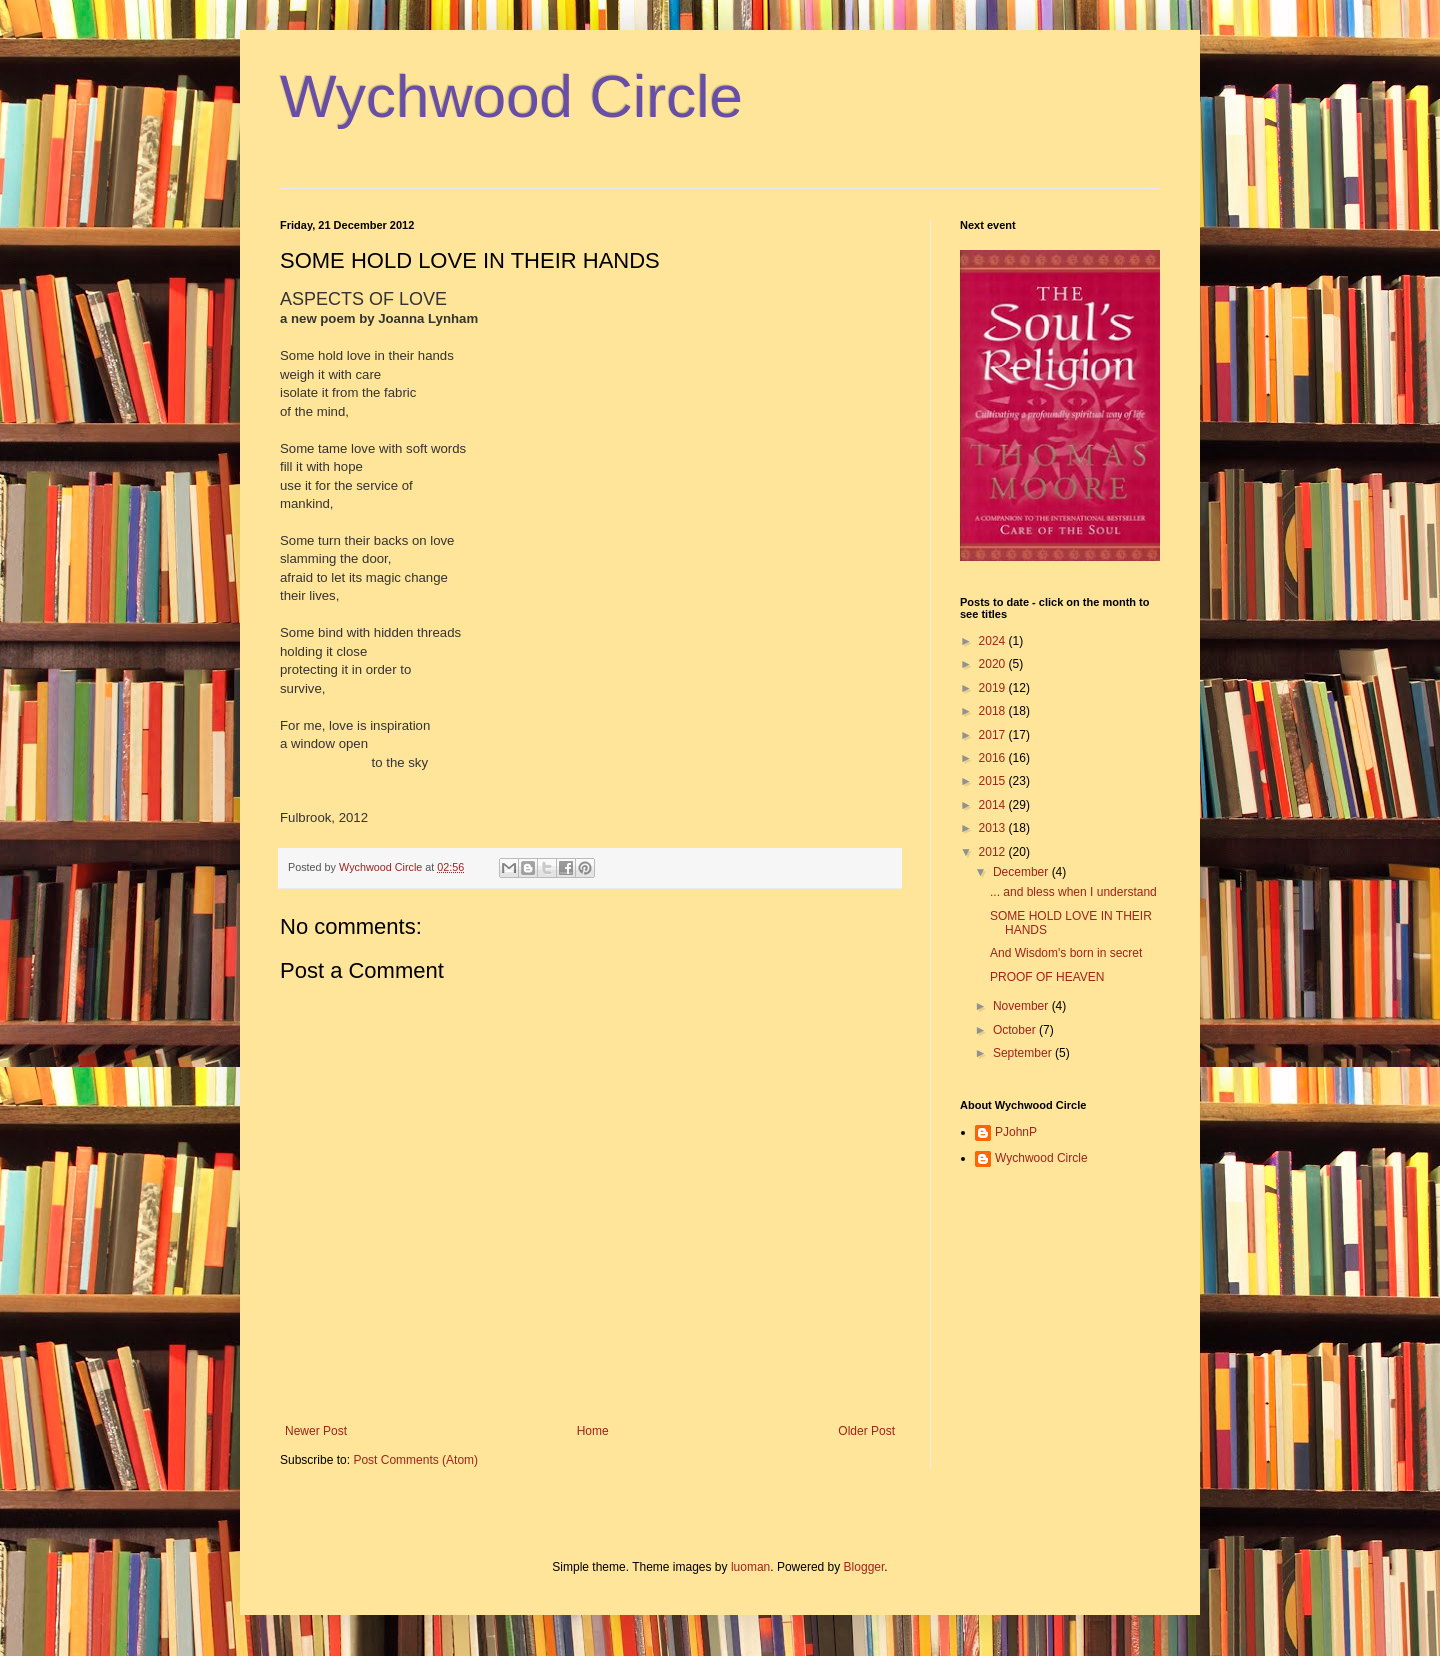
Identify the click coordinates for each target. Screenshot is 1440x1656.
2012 (994, 852)
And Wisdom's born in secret (1066, 953)
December (1022, 872)
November (1022, 1006)
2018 (994, 711)
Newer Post (316, 1431)
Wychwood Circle (511, 96)
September (1024, 1053)
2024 (994, 641)
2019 (994, 688)
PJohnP (1016, 1132)
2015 (994, 781)
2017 (994, 735)
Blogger (864, 1567)
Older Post (866, 1431)
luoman (750, 1567)
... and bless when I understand (1073, 892)
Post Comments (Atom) (415, 1460)
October (1016, 1030)
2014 (994, 805)
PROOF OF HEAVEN (1047, 977)
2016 (994, 758)
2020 (994, 664)
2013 (994, 828)
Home (593, 1431)
